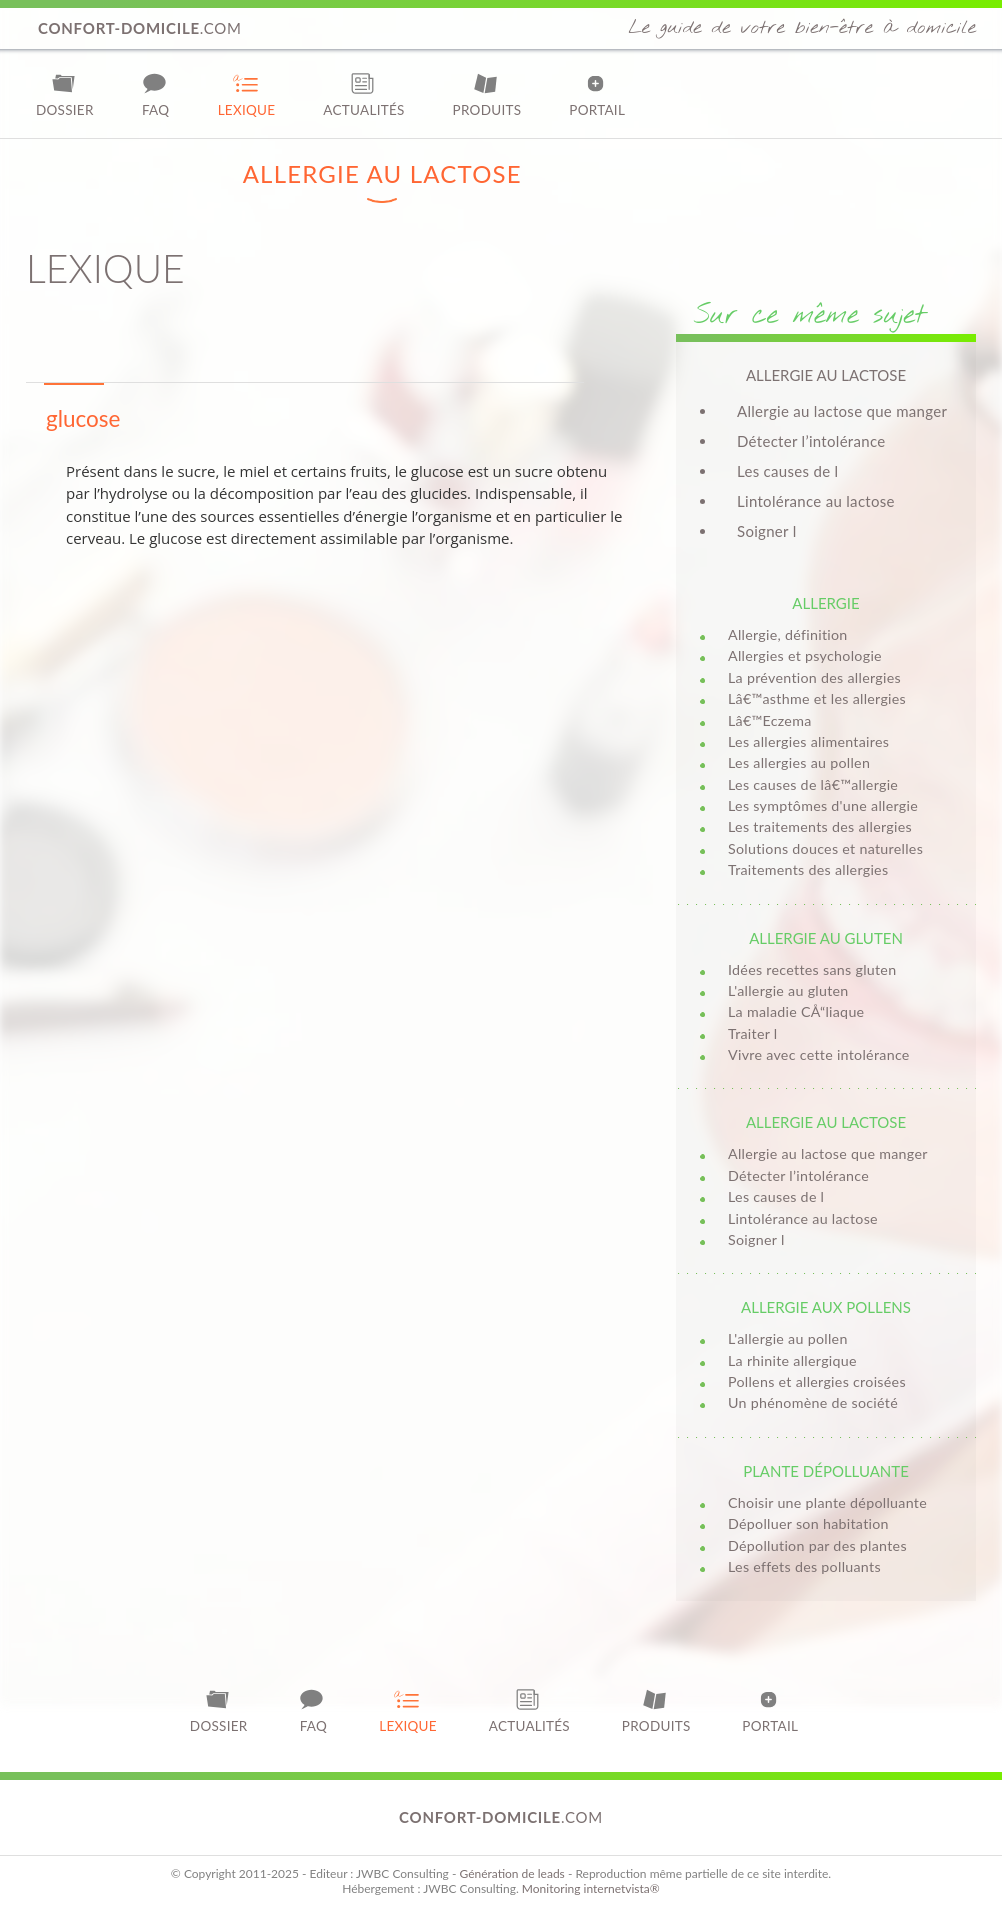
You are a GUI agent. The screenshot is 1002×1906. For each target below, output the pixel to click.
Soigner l (767, 531)
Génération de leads (511, 1873)
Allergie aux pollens (826, 1307)
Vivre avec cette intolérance (819, 1054)
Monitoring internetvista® (591, 1888)
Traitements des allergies (808, 869)
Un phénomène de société (813, 1402)
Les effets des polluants (804, 1566)
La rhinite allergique (792, 1360)
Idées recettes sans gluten (812, 969)
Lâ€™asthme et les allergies (817, 698)
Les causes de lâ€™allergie (813, 784)
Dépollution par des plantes (817, 1545)
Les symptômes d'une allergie (823, 805)
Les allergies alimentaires (808, 741)
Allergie (825, 603)
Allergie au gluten (826, 938)
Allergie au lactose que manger (842, 411)
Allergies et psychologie (805, 655)
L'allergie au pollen (788, 1338)
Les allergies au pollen (799, 762)
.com (140, 28)
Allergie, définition (788, 634)
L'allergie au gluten (788, 990)
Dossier (65, 94)
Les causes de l (787, 471)
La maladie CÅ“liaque (796, 1011)
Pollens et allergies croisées (817, 1381)
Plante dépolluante (826, 1471)
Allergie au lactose (826, 1122)
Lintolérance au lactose (816, 501)
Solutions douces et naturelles (825, 848)
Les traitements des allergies (820, 826)
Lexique (247, 94)
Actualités (363, 94)
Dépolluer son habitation (808, 1523)
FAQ (156, 94)
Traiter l (752, 1033)
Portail (597, 94)
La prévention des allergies (814, 677)
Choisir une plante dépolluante (827, 1502)
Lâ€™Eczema (770, 720)
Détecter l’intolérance (811, 441)
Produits (487, 94)
